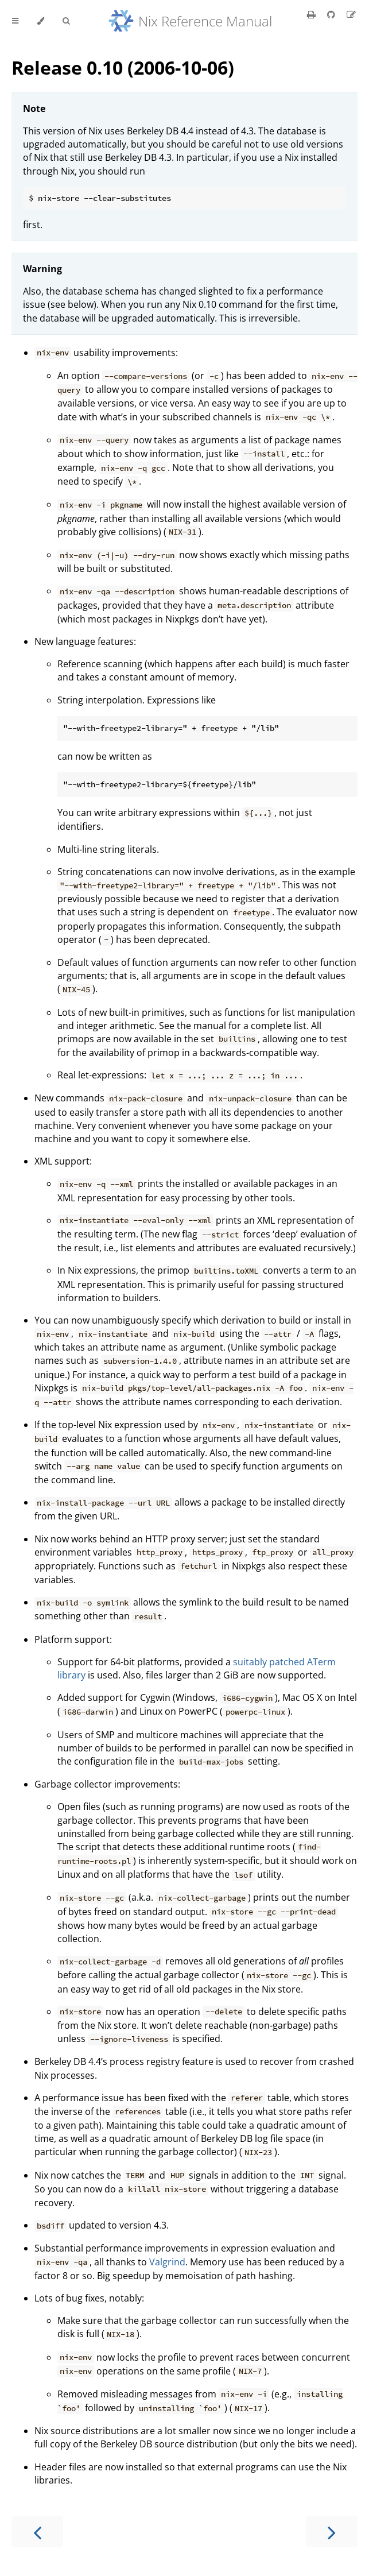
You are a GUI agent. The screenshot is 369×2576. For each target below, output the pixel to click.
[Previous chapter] (37, 2531)
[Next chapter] (332, 2531)
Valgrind (167, 2262)
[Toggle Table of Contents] (15, 21)
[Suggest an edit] (351, 14)
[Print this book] (312, 14)
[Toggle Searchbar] (66, 21)
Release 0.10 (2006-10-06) (122, 67)
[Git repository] (332, 14)
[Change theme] (40, 21)
